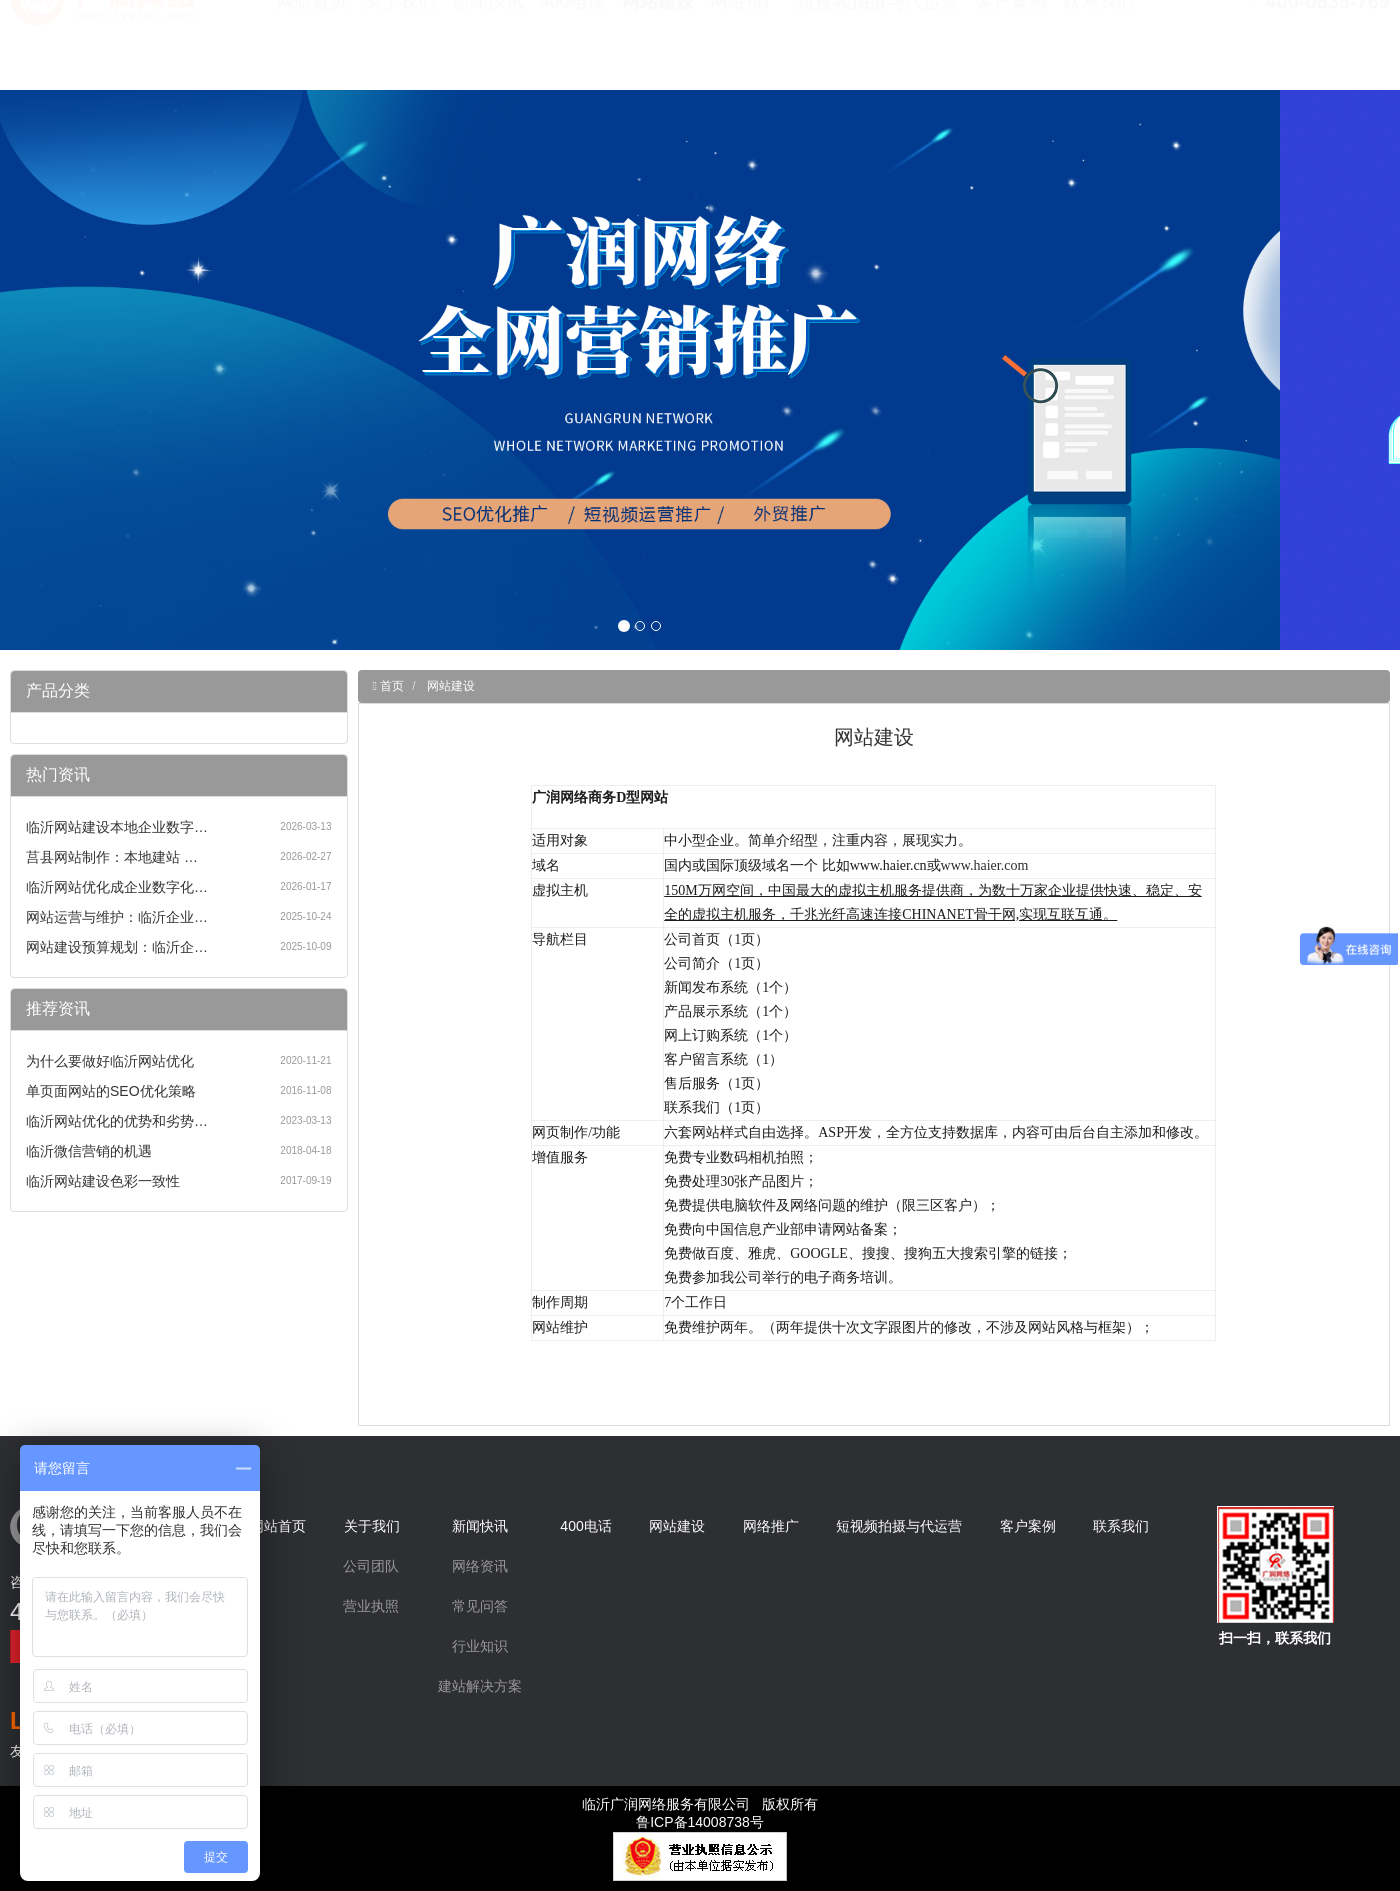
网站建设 (658, 50)
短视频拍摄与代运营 (878, 50)
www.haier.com (985, 865)
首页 (390, 686)
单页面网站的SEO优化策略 (111, 1091)
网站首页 (312, 50)
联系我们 (1099, 50)
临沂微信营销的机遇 (89, 1151)
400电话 (573, 50)
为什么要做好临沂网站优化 (110, 1061)
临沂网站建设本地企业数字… (117, 827)
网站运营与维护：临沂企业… (117, 917)
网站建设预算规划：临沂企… (117, 947)
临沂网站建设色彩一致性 (103, 1181)
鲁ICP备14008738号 (700, 1822)
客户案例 (1011, 50)
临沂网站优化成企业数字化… (117, 887)
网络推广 (746, 50)
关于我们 (400, 50)
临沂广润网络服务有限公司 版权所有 (700, 1804)
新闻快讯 (488, 50)
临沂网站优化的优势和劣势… (117, 1121)
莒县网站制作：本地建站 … (112, 857)
